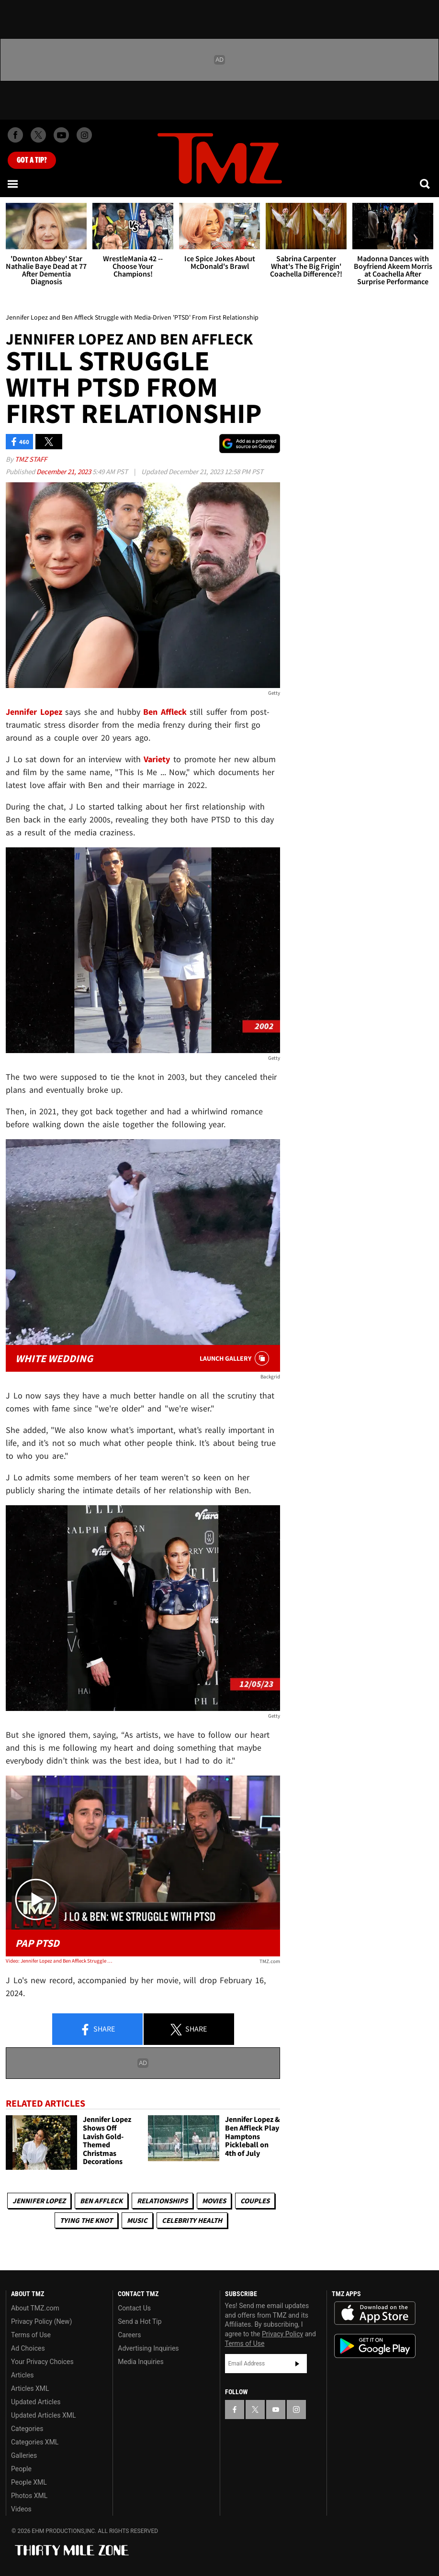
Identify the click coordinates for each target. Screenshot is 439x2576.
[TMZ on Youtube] (61, 135)
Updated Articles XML (43, 2415)
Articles (22, 2375)
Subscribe (297, 2363)
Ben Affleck (101, 2200)
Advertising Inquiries (148, 2348)
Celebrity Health (192, 2220)
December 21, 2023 (64, 471)
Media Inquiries (140, 2361)
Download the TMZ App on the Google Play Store (375, 2346)
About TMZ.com (35, 2308)
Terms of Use (31, 2335)
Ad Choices (28, 2348)
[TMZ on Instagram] (84, 135)
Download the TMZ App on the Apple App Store (375, 2313)
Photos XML (29, 2495)
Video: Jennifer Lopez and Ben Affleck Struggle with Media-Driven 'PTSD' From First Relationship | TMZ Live (60, 1960)
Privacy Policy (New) (41, 2321)
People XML (29, 2482)
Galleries (24, 2455)
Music (137, 2220)
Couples (255, 2200)
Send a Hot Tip (139, 2321)
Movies (214, 2200)
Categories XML (34, 2442)
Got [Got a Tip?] (32, 160)
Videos (21, 2509)
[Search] (425, 183)
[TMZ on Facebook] (15, 135)
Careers (129, 2335)
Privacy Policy (282, 2334)
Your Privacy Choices (42, 2361)
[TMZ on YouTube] (275, 2409)
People (21, 2469)
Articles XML (30, 2388)
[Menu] (13, 183)
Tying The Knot (86, 2220)
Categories (27, 2428)
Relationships (162, 2200)
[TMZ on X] (38, 135)
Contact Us (134, 2308)
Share (97, 2029)
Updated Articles (35, 2402)
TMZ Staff (31, 459)
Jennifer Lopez (39, 2200)
